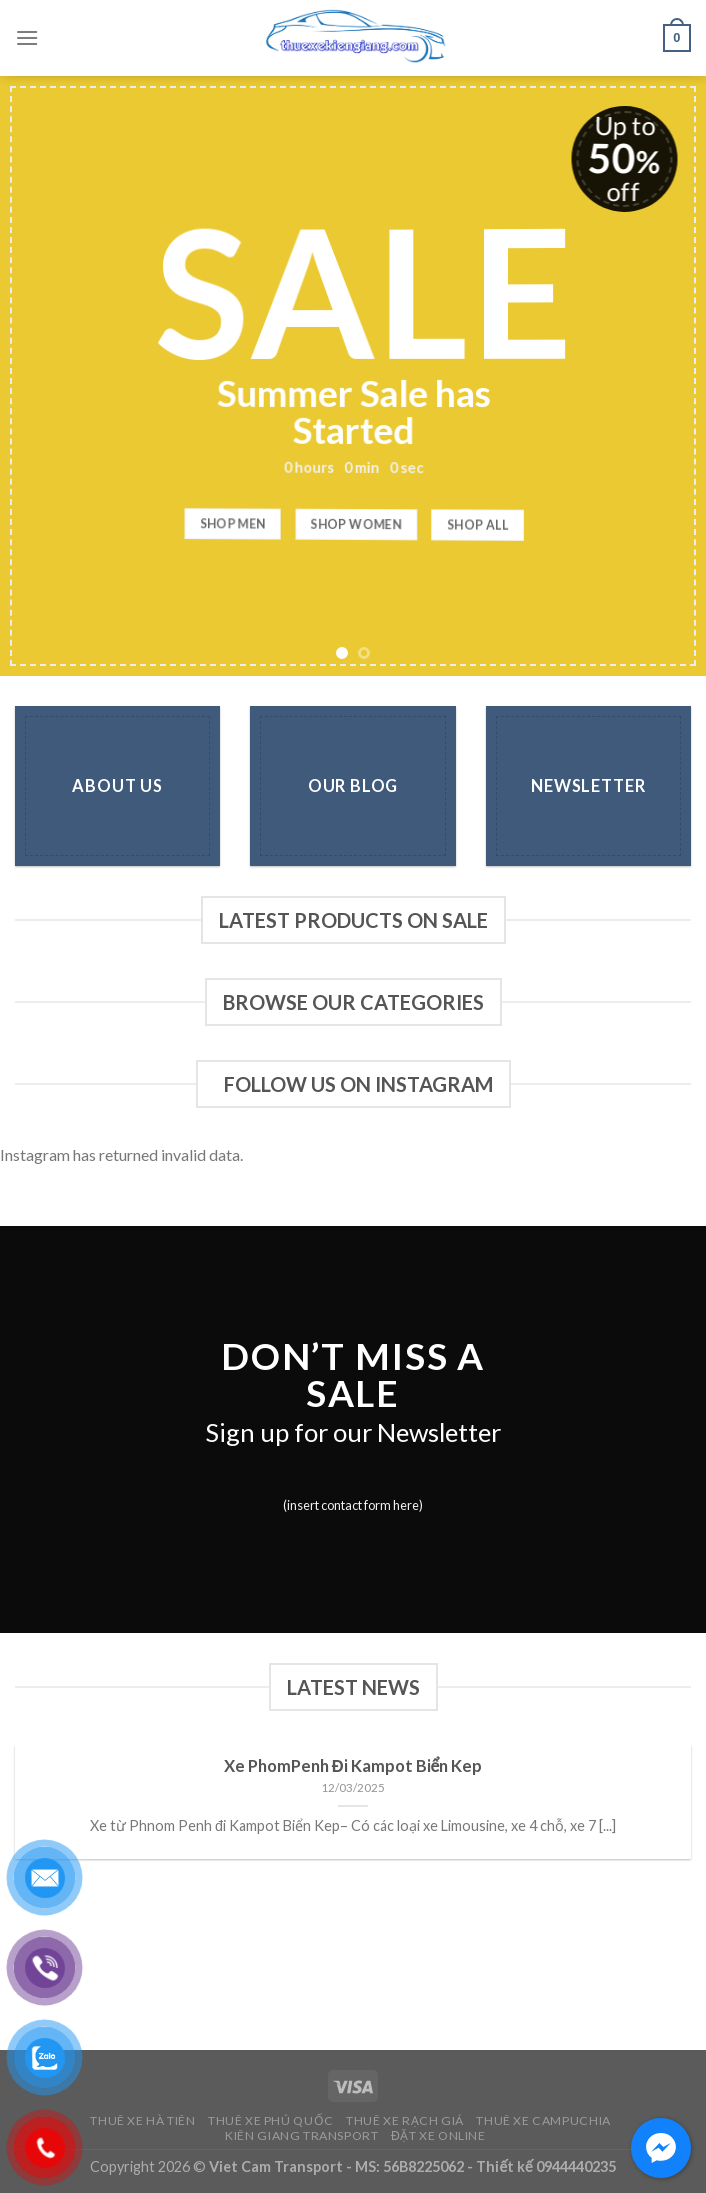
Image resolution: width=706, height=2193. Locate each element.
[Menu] (27, 37)
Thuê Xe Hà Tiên (142, 2120)
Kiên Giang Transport (301, 2135)
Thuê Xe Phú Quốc (271, 2120)
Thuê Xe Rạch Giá (405, 2120)
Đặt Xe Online (438, 2135)
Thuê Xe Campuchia (543, 2120)
